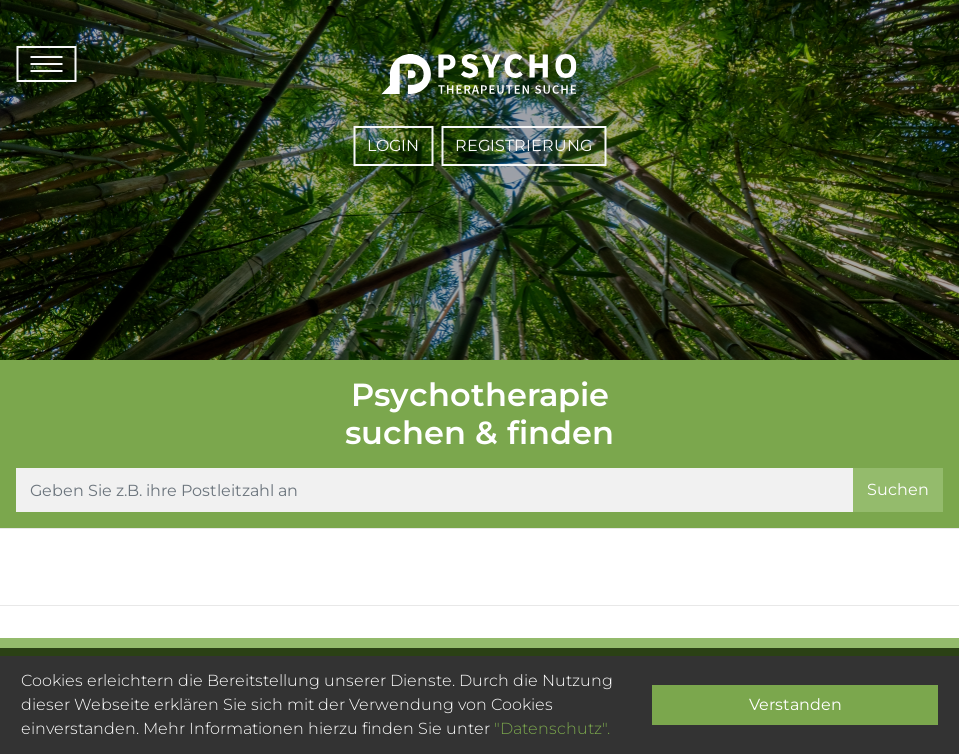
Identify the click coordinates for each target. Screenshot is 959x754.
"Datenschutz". (552, 728)
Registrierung (523, 145)
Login (393, 145)
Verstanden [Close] (795, 704)
